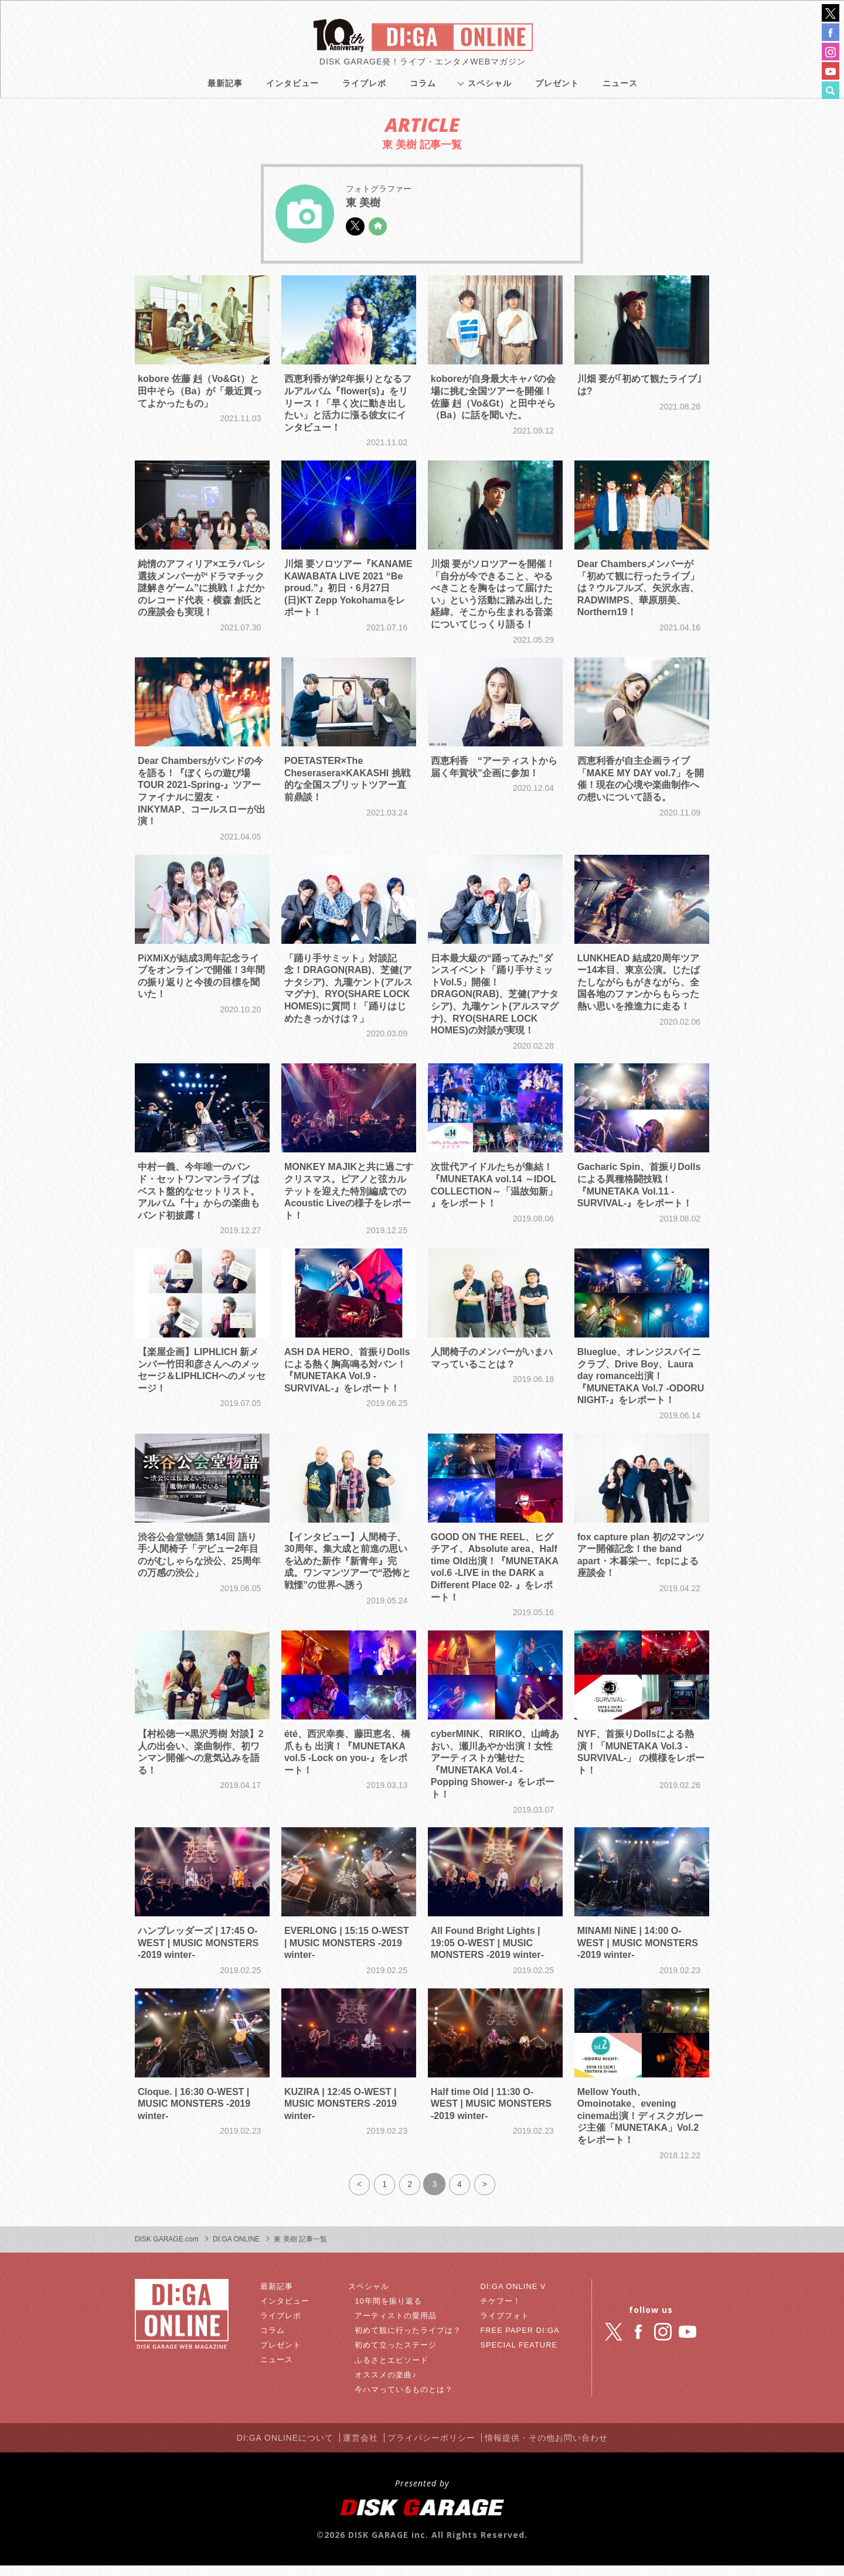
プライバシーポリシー (436, 2449)
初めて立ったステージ (399, 2358)
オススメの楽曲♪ (388, 2388)
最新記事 (225, 88)
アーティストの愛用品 (399, 2328)
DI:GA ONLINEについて (274, 2449)
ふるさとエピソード (394, 2372)
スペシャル (490, 88)
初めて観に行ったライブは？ (412, 2343)
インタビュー (292, 88)
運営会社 (357, 2449)
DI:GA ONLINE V (513, 2299)
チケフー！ (500, 2314)
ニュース (620, 88)
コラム (423, 88)
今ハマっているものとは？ (408, 2402)
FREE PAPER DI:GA (520, 2343)
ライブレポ (364, 88)
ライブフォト (504, 2328)
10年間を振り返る (391, 2314)
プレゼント (557, 88)
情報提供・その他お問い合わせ (558, 2449)
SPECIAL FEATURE (519, 2358)
